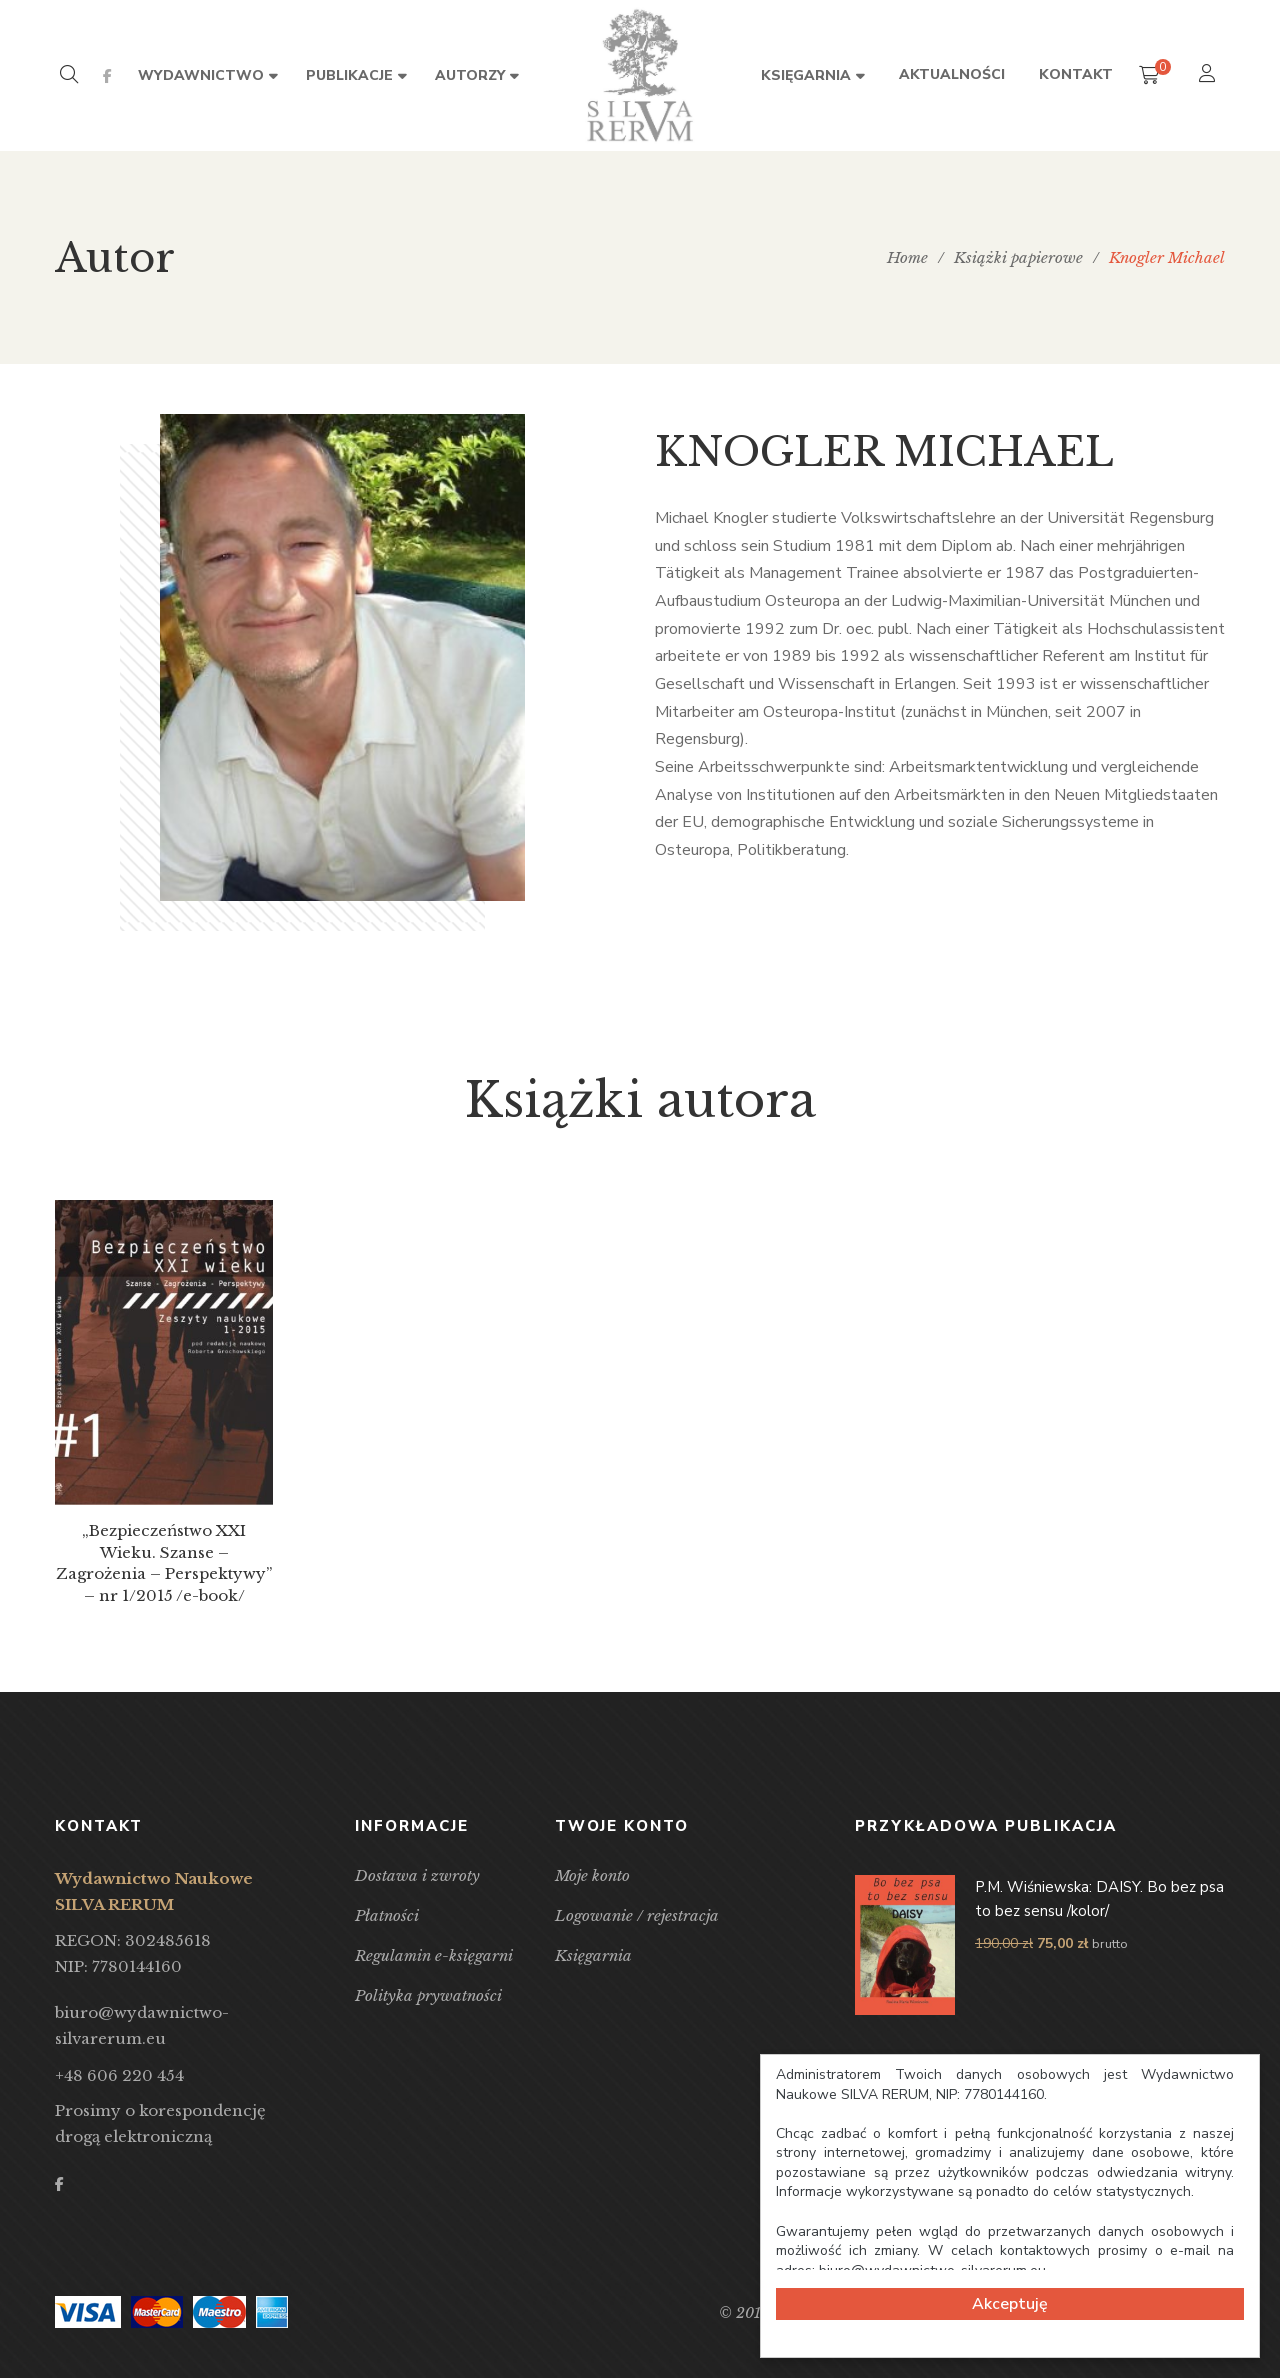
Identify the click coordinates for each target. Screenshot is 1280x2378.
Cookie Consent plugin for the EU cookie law (1010, 2348)
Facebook (107, 76)
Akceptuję (1010, 2304)
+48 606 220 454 (119, 2075)
